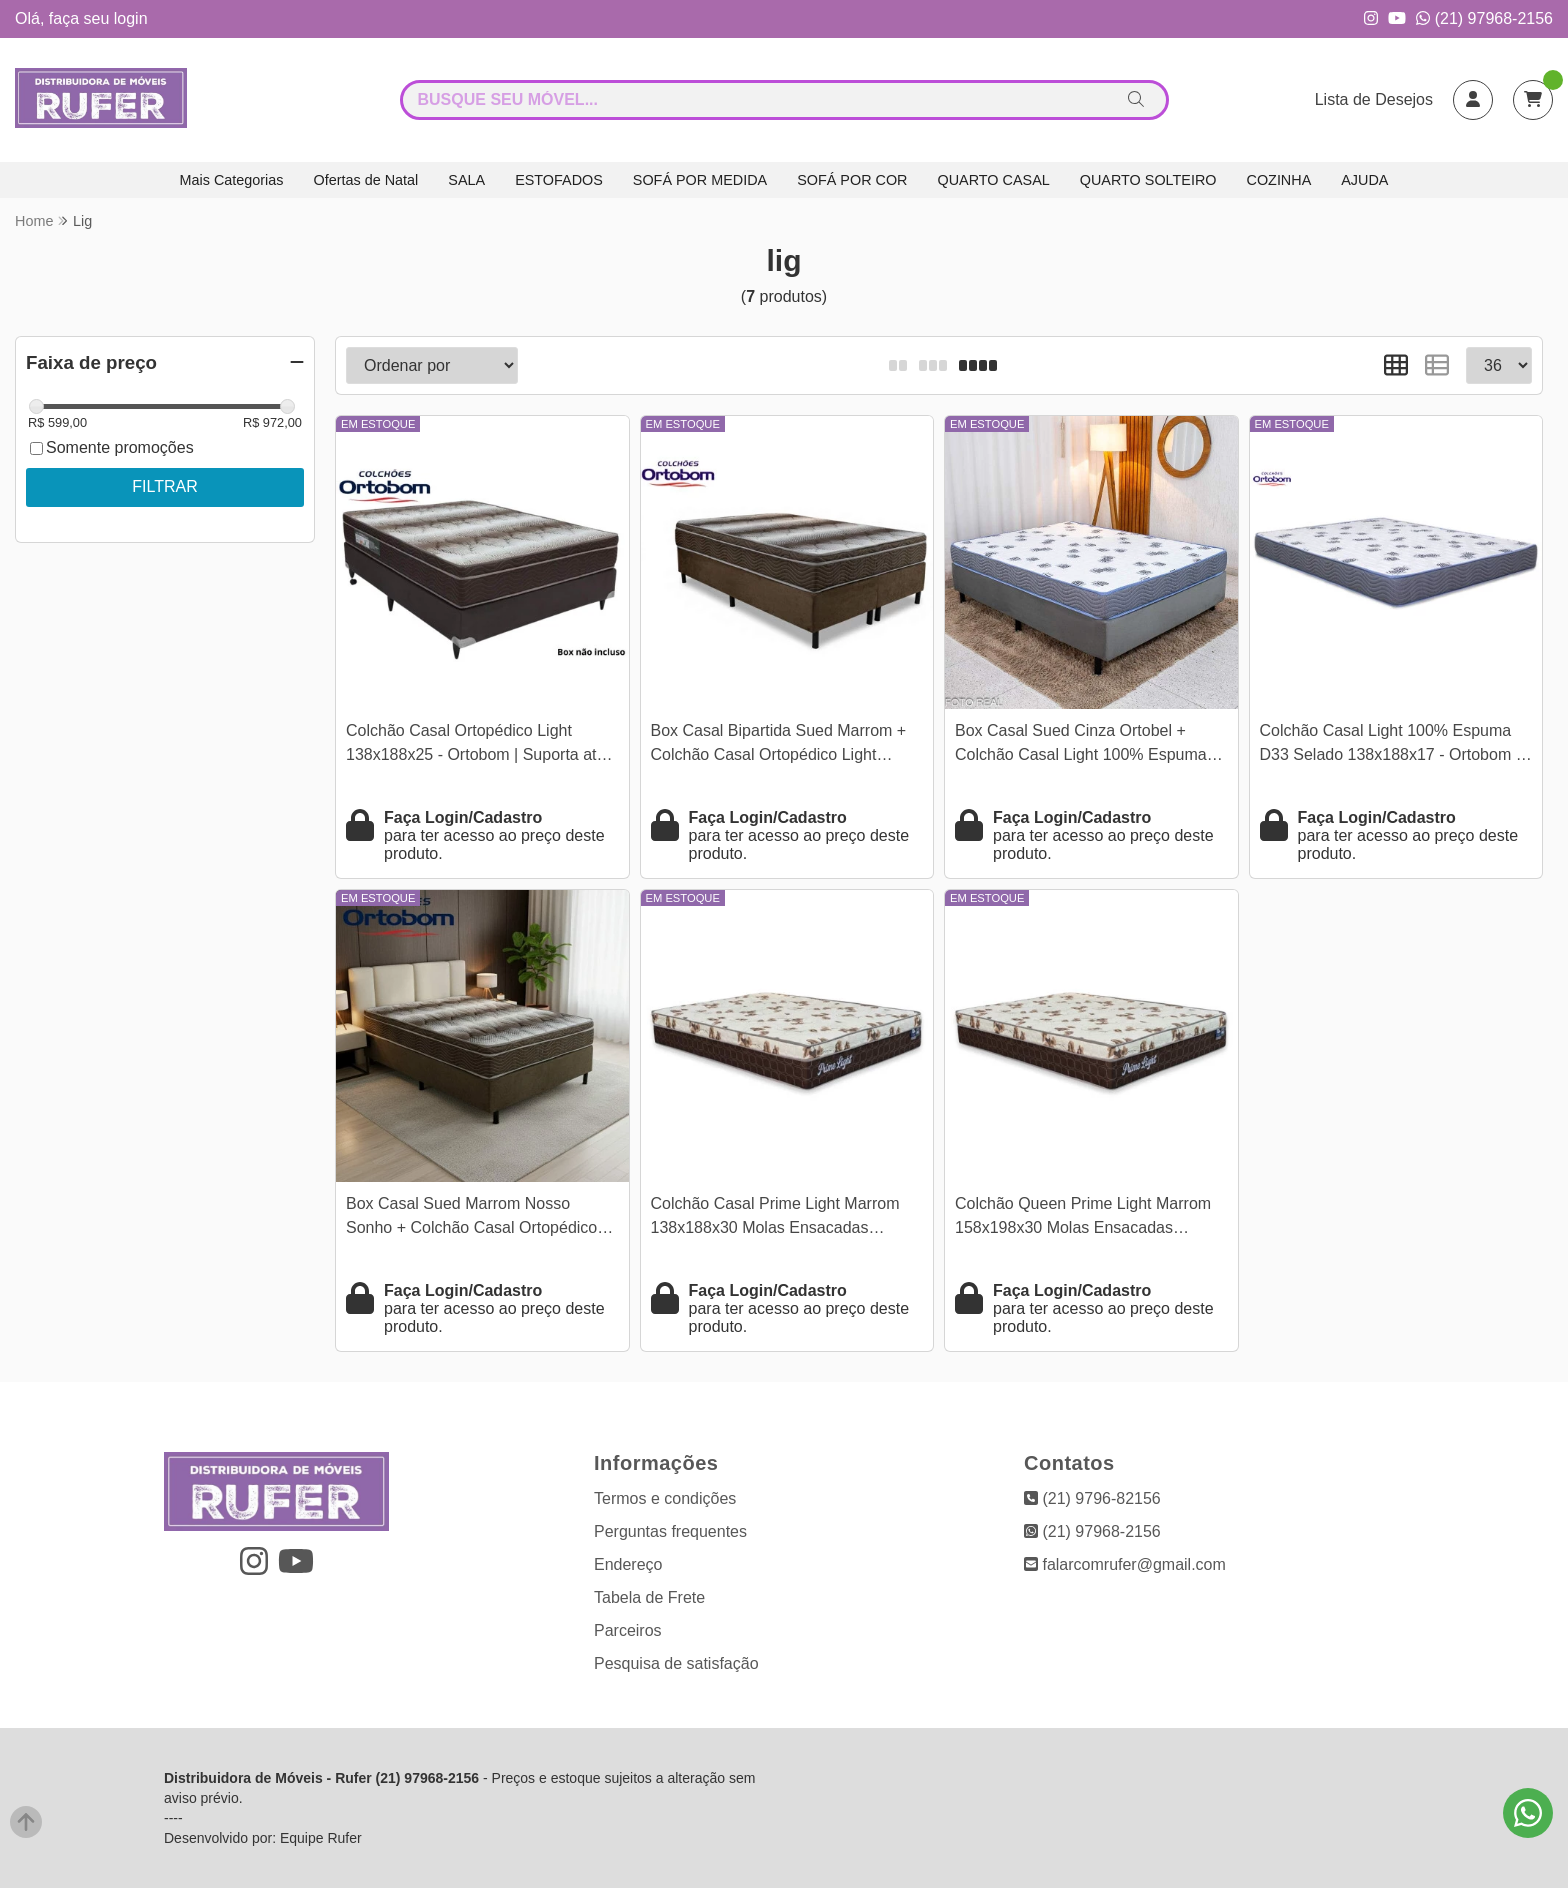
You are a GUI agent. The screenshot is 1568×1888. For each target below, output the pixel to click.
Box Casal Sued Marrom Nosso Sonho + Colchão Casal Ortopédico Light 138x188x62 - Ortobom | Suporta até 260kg (482, 1218)
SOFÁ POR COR (852, 180)
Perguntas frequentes (670, 1531)
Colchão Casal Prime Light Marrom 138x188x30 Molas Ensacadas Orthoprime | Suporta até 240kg (775, 1218)
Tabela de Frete (649, 1597)
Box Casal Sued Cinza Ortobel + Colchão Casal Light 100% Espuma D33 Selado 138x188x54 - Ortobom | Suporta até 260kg (1085, 745)
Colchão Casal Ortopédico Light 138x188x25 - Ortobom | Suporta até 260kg (475, 745)
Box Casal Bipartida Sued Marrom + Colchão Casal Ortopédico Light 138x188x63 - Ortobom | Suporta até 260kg (780, 745)
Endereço (628, 1564)
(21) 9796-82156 (1092, 1498)
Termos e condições (665, 1498)
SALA (466, 180)
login (131, 18)
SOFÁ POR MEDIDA (700, 180)
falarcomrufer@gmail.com (1125, 1564)
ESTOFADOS (559, 180)
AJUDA (1364, 180)
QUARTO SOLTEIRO (1148, 180)
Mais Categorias (232, 180)
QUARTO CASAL (994, 180)
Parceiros (628, 1630)
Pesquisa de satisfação (676, 1663)
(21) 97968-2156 (1484, 18)
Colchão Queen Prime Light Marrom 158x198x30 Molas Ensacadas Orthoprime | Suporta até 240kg (1083, 1218)
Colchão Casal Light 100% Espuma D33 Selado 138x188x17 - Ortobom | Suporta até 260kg (1390, 745)
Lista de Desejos (1374, 99)
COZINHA (1279, 180)
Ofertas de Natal (366, 180)
